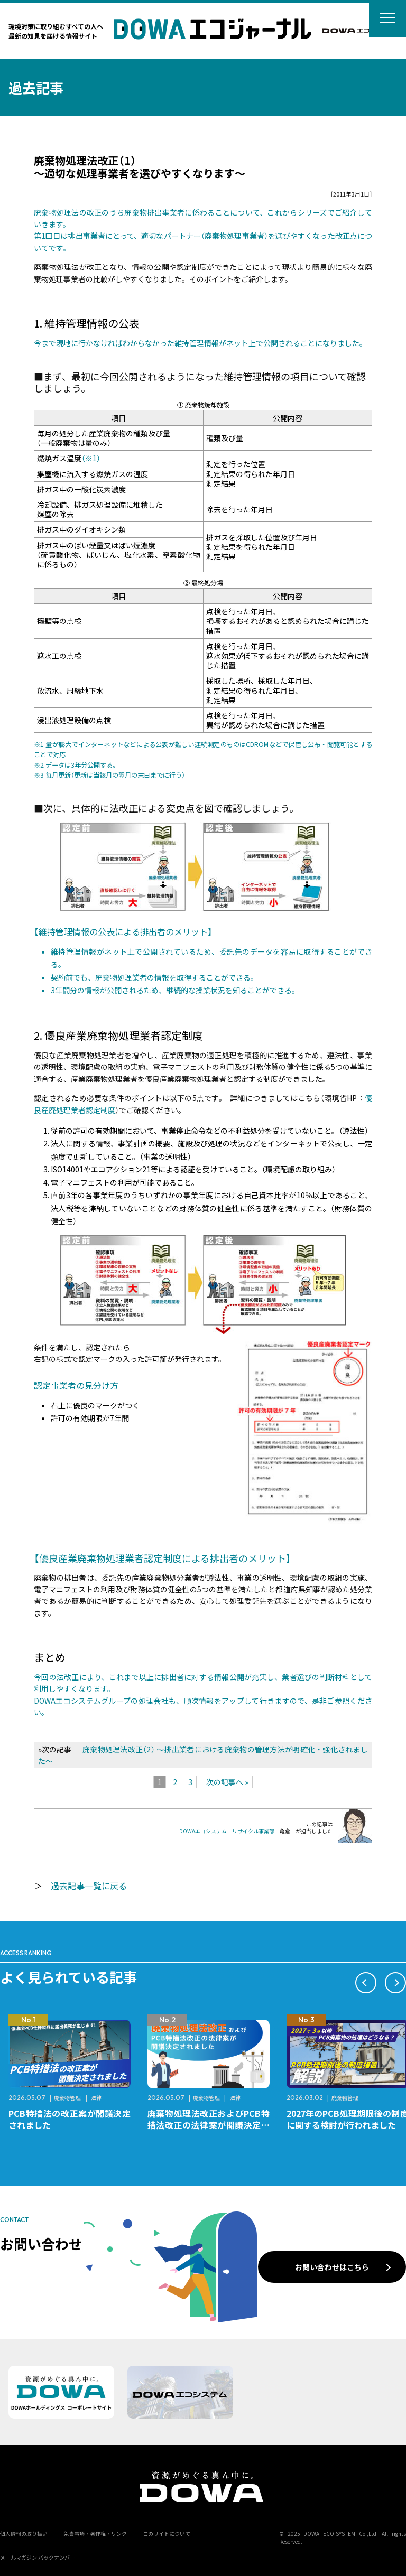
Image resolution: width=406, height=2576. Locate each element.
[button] (365, 1982)
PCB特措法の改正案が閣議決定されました (69, 2119)
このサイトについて (166, 2533)
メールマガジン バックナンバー (37, 2557)
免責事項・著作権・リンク (95, 2533)
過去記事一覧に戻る (89, 1885)
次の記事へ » (227, 1782)
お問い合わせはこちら (332, 2267)
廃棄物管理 (67, 2098)
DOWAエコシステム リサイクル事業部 (226, 1831)
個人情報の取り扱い (24, 2533)
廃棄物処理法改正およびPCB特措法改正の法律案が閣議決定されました (208, 2125)
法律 (96, 2098)
